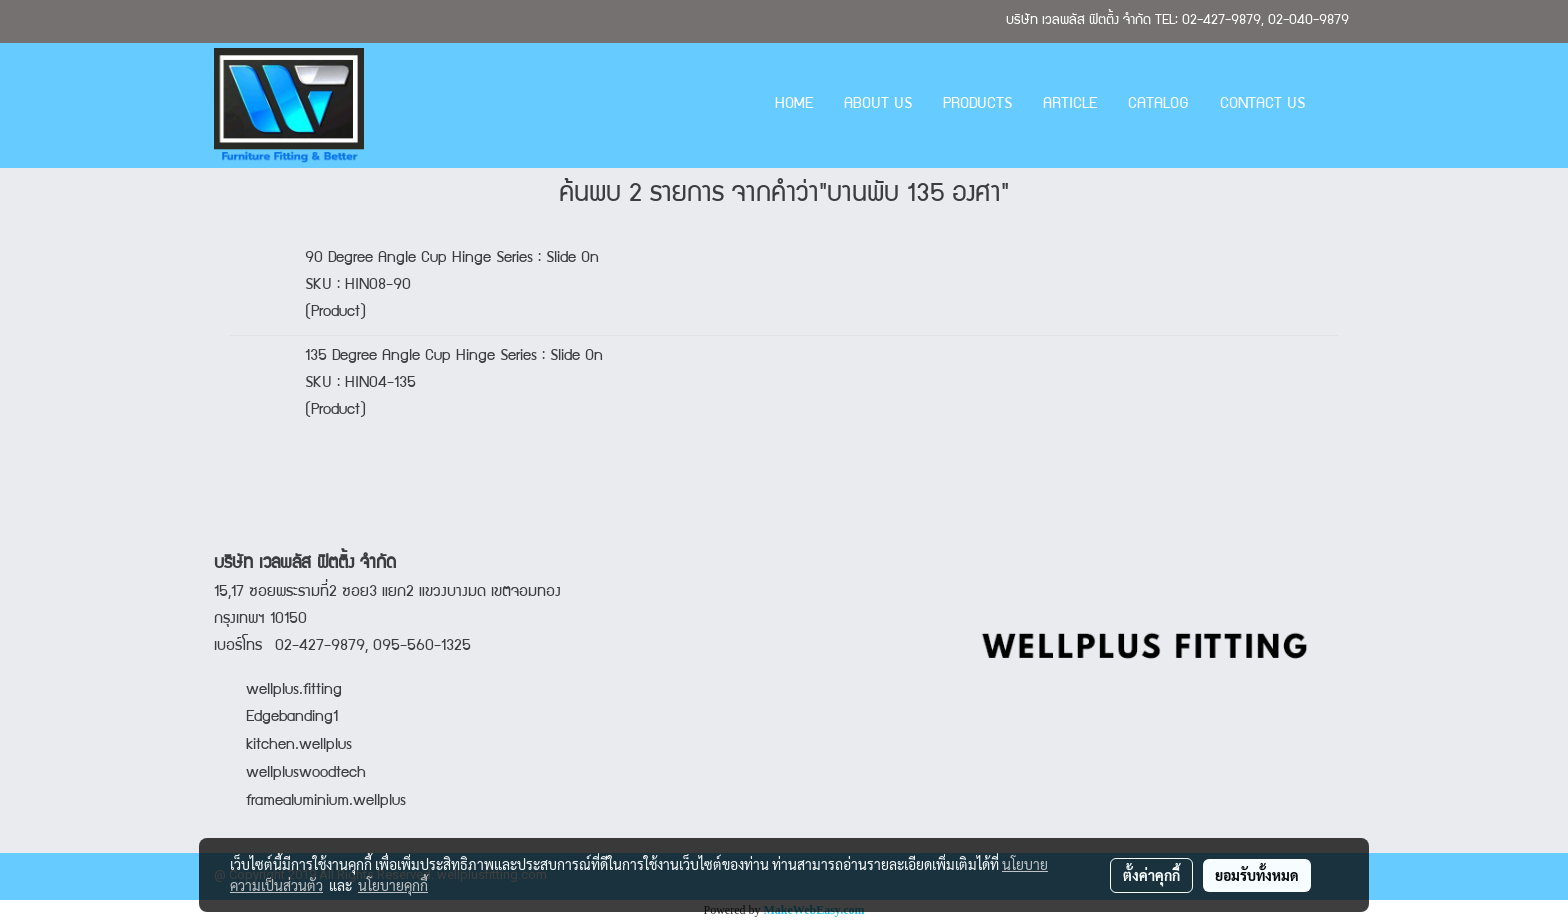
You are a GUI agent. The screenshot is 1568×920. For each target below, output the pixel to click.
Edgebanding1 (292, 718)
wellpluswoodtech (306, 774)
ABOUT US (878, 105)
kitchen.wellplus (299, 746)
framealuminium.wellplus (310, 802)
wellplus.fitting (294, 691)
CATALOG (1158, 105)
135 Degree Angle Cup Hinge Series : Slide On (454, 357)
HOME (794, 105)
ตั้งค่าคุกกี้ (1151, 875)
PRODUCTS (977, 105)
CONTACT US (1262, 105)
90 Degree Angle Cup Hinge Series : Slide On (452, 259)
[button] (1338, 106)
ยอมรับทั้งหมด (1257, 875)
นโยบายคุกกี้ (393, 885)
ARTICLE (1070, 105)
